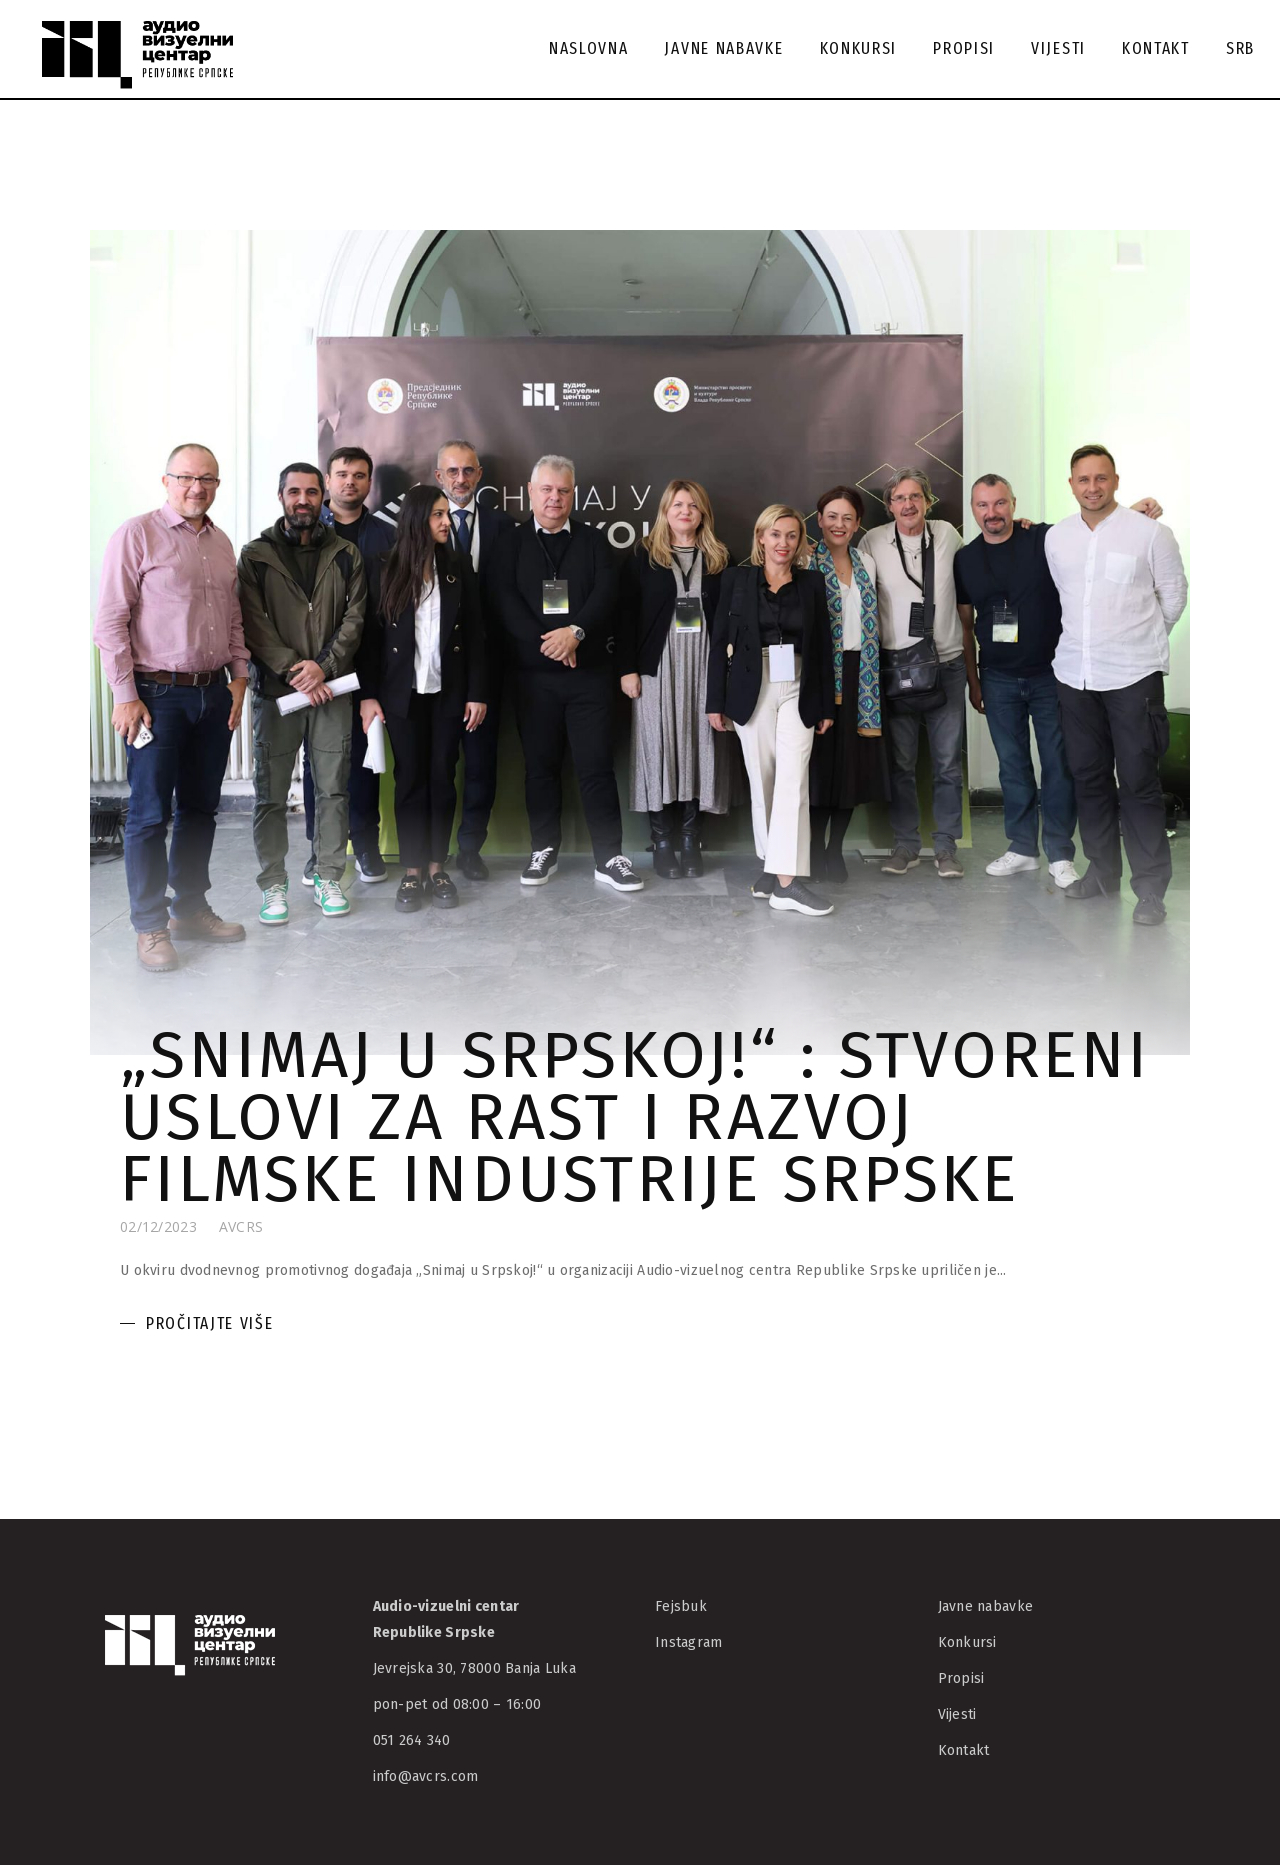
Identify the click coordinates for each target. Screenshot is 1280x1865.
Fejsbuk (681, 1606)
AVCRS (241, 1226)
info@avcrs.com (426, 1776)
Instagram (689, 1642)
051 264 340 (412, 1740)
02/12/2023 (158, 1226)
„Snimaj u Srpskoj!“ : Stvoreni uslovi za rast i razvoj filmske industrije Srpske (635, 1117)
